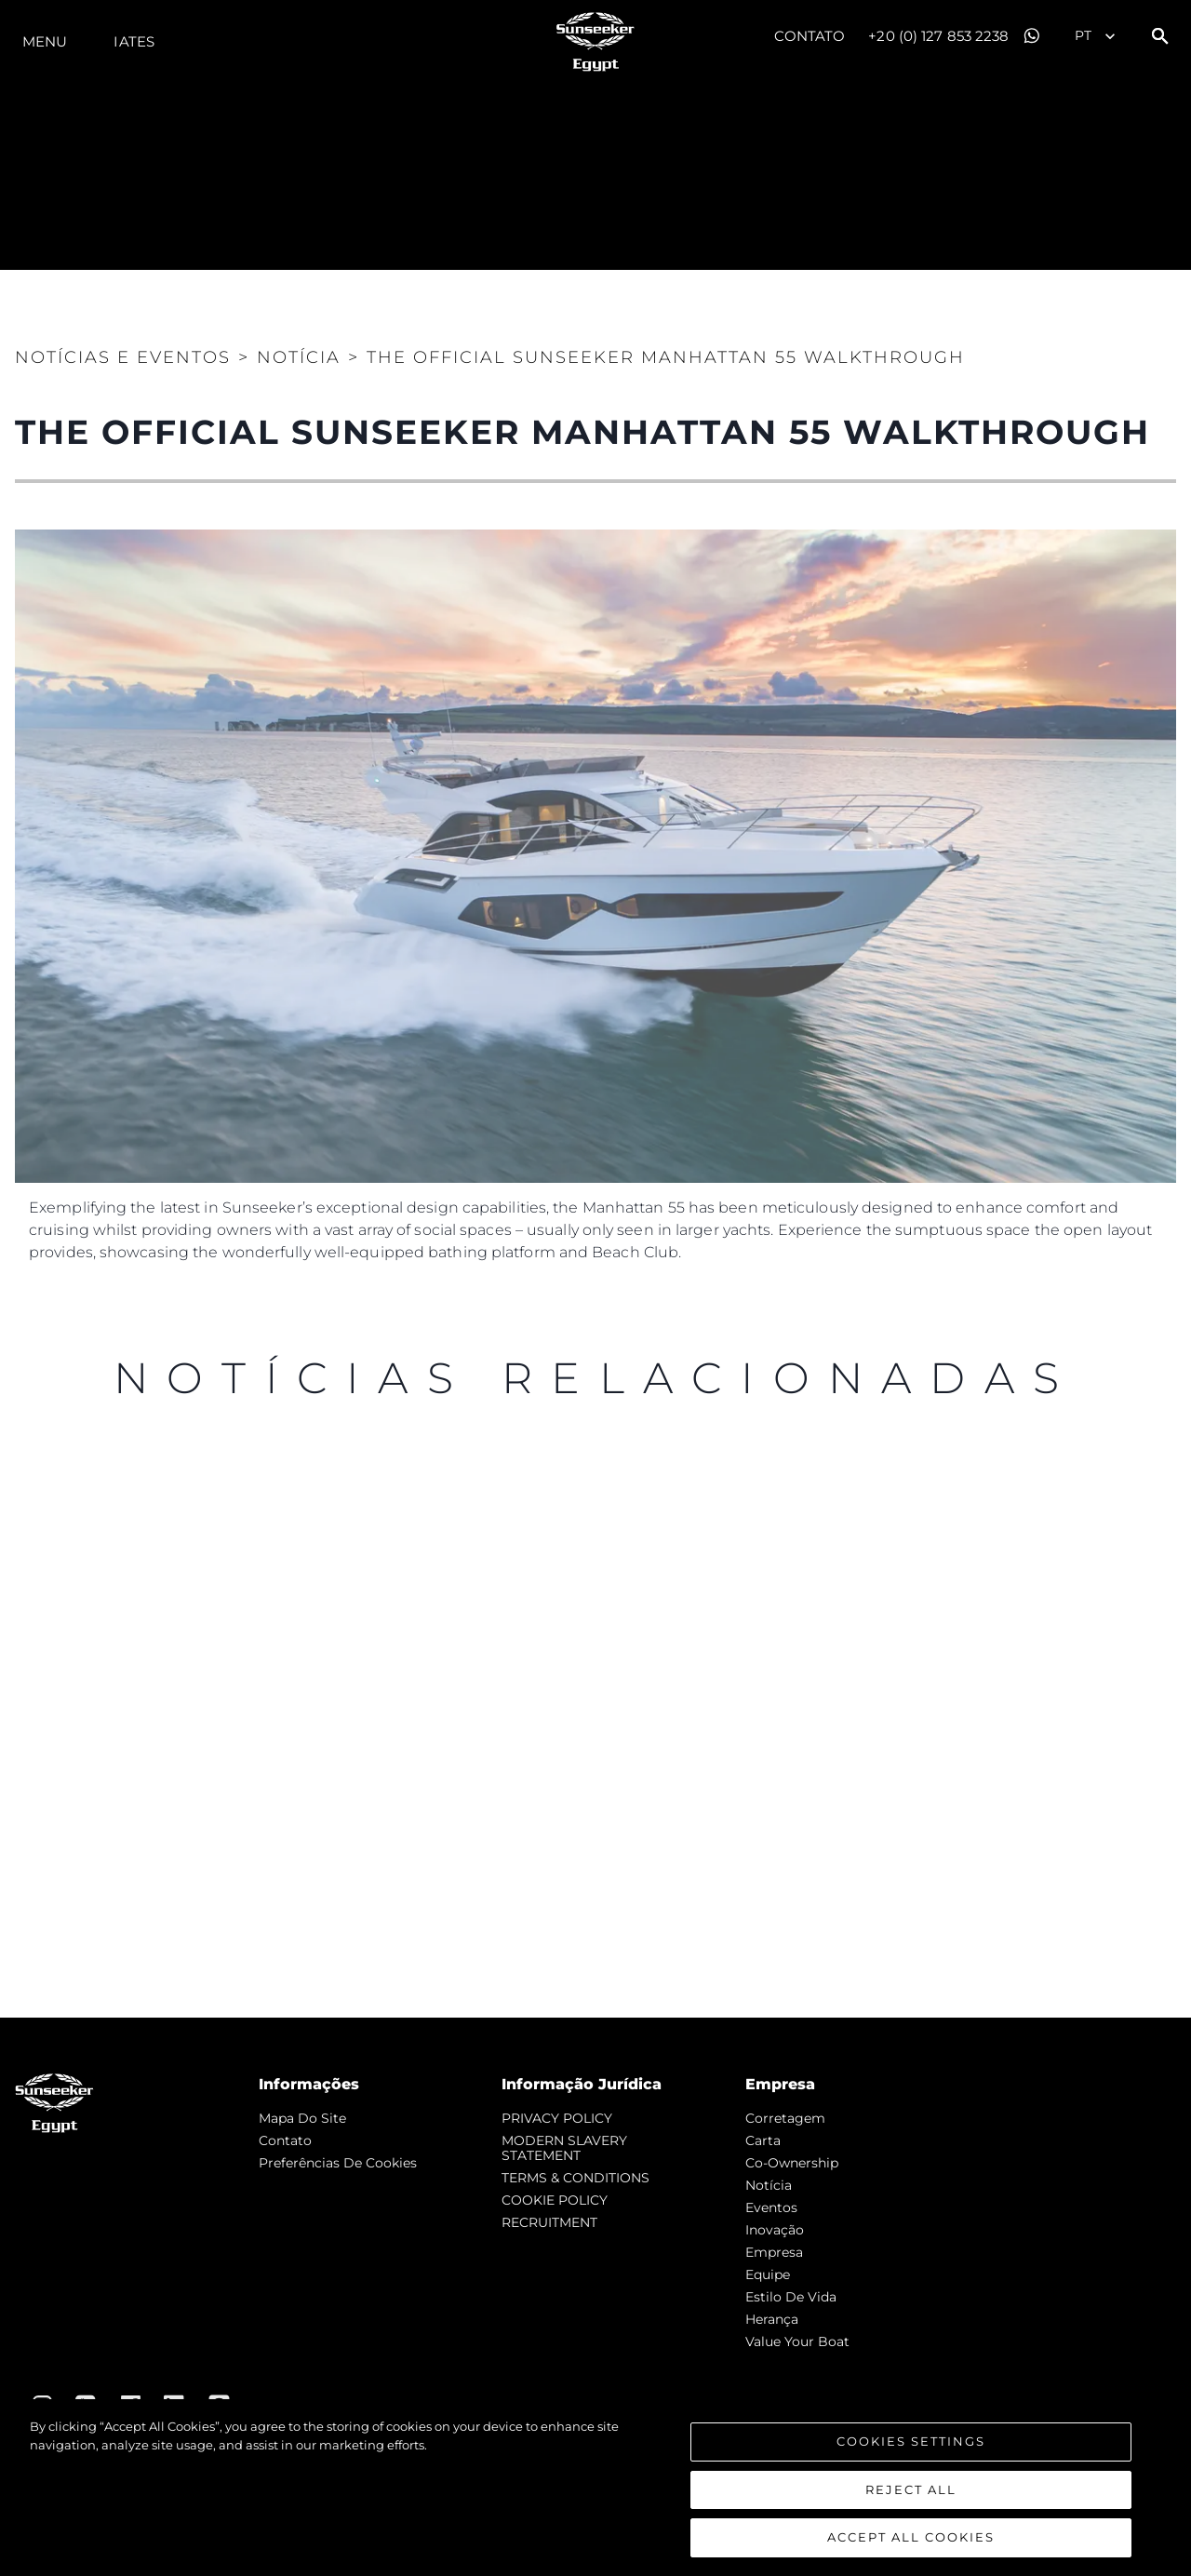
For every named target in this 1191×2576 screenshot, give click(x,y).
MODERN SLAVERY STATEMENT (564, 2148)
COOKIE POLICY (555, 2200)
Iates (134, 41)
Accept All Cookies (911, 2536)
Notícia (299, 357)
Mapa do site (302, 2118)
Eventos (771, 2207)
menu (44, 41)
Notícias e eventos (123, 357)
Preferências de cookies (338, 2162)
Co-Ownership (791, 2162)
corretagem (785, 2118)
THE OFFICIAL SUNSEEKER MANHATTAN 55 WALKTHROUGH (666, 357)
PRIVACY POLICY (557, 2118)
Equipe (767, 2274)
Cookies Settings (910, 2441)
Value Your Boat (797, 2341)
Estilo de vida (790, 2296)
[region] (595, 2487)
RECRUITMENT (549, 2222)
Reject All (911, 2489)
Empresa (774, 2252)
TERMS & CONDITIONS (575, 2177)
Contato (810, 36)
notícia (768, 2185)
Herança (771, 2319)
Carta (763, 2140)
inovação (774, 2229)
